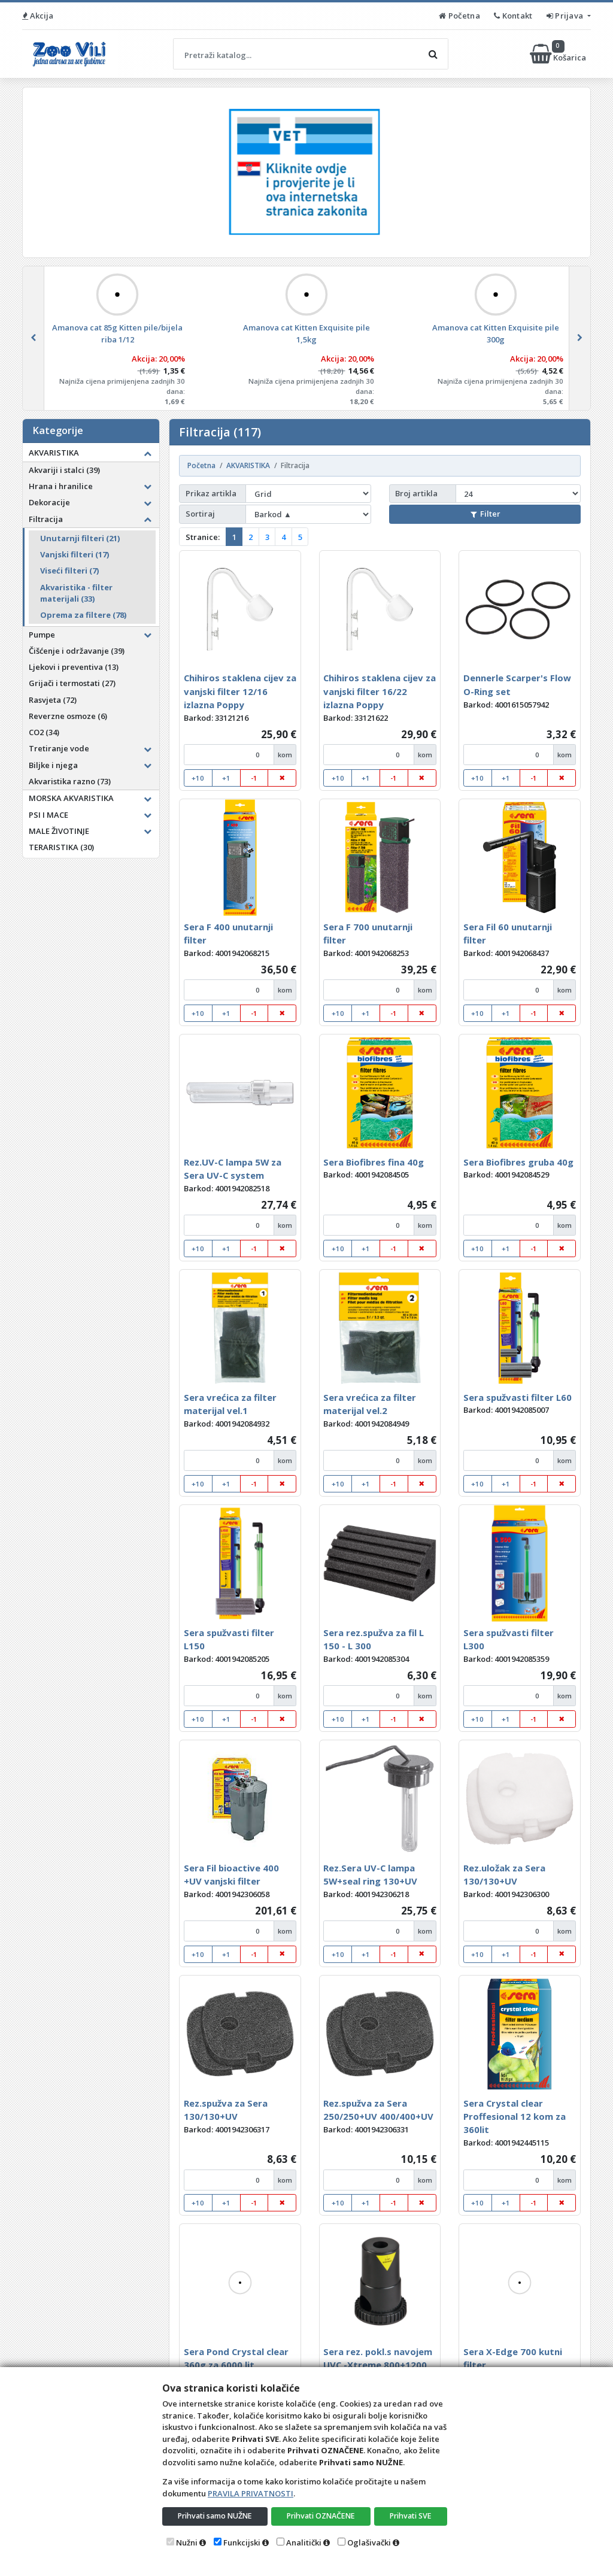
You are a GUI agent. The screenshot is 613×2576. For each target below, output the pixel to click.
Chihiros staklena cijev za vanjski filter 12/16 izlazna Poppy (240, 691)
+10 (198, 777)
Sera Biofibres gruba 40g (518, 1162)
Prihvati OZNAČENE (322, 2515)
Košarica (559, 53)
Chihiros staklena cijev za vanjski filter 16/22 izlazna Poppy (379, 691)
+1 (226, 777)
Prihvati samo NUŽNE (215, 2515)
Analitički (303, 2542)
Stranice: (203, 537)
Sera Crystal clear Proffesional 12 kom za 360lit (514, 2116)
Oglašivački (369, 2542)
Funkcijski (241, 2542)
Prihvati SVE (411, 2515)
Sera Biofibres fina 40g (373, 1162)
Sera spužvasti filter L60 (517, 1397)
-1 (254, 777)
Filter (485, 513)
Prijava (566, 15)
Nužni (187, 2542)
